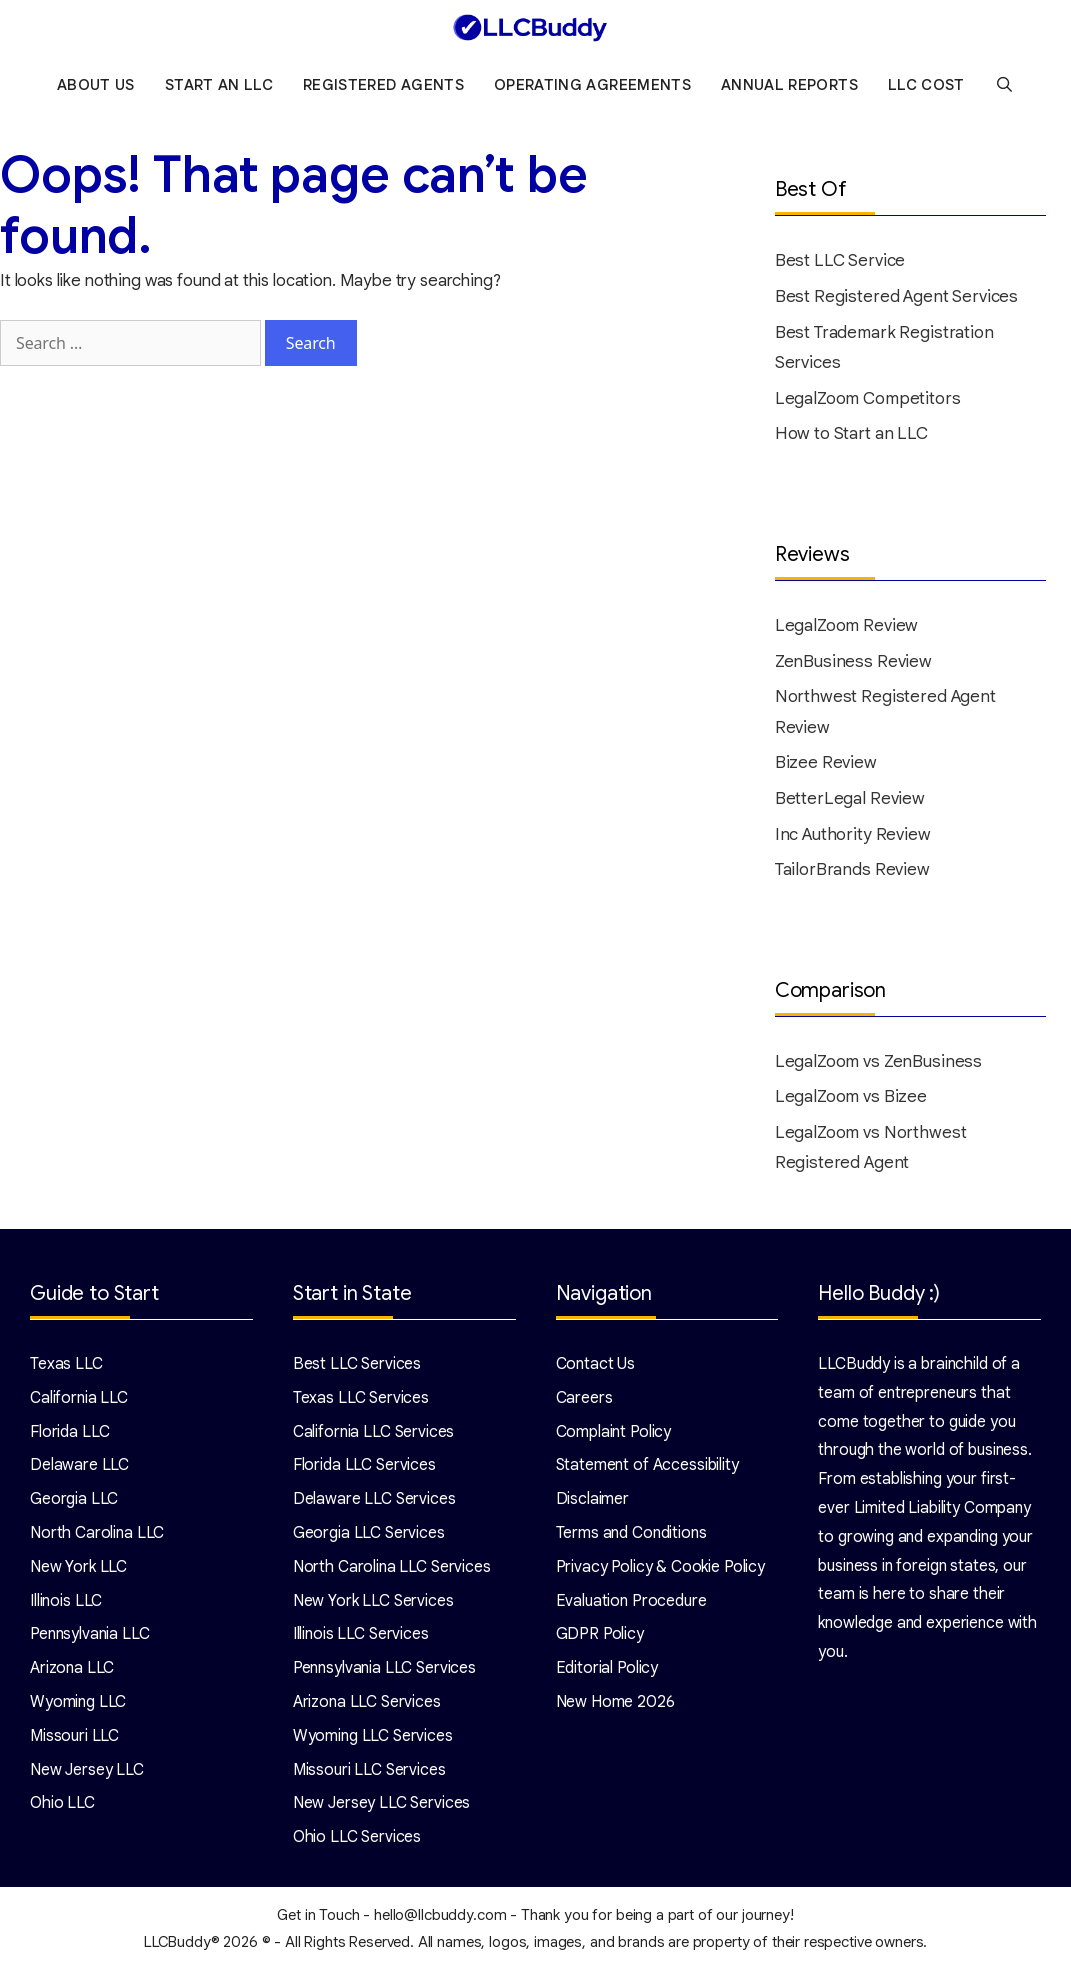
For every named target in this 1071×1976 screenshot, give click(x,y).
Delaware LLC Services (374, 1504)
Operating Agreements (592, 90)
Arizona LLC (72, 1673)
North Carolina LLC (97, 1538)
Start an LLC (219, 90)
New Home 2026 (615, 1707)
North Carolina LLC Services (392, 1571)
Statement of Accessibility (647, 1470)
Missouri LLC (74, 1740)
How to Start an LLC (851, 438)
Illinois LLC (66, 1605)
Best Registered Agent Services (897, 301)
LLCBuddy (177, 1947)
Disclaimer (593, 1504)
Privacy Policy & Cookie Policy (661, 1571)
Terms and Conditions (631, 1538)
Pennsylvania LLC (90, 1639)
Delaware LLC (79, 1470)
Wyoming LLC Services (373, 1740)
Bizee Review (826, 767)
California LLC (79, 1402)
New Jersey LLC (87, 1774)
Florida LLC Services (364, 1470)
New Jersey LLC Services (382, 1808)
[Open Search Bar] (1004, 90)
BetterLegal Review (850, 803)
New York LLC (78, 1571)
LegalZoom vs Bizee (851, 1101)
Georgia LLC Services (369, 1538)
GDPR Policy (600, 1639)
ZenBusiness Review (853, 665)
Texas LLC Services (361, 1402)
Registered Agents (383, 90)
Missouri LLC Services (369, 1774)
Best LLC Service (840, 265)
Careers (584, 1402)
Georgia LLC (74, 1504)
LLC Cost (926, 90)
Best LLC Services (357, 1369)
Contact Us (596, 1369)
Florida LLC (69, 1436)
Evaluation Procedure (631, 1605)
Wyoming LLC (78, 1707)
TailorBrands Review (852, 874)
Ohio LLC (62, 1808)
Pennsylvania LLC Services (384, 1673)
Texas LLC (66, 1369)
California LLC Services (374, 1436)
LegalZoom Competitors (868, 402)
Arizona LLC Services (367, 1707)
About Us (96, 90)
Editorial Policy (607, 1673)
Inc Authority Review (853, 838)
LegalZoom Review (847, 630)
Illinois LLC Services (361, 1639)
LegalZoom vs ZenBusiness (878, 1065)
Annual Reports (789, 90)
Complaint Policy (614, 1436)
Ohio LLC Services (357, 1842)
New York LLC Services (373, 1605)
